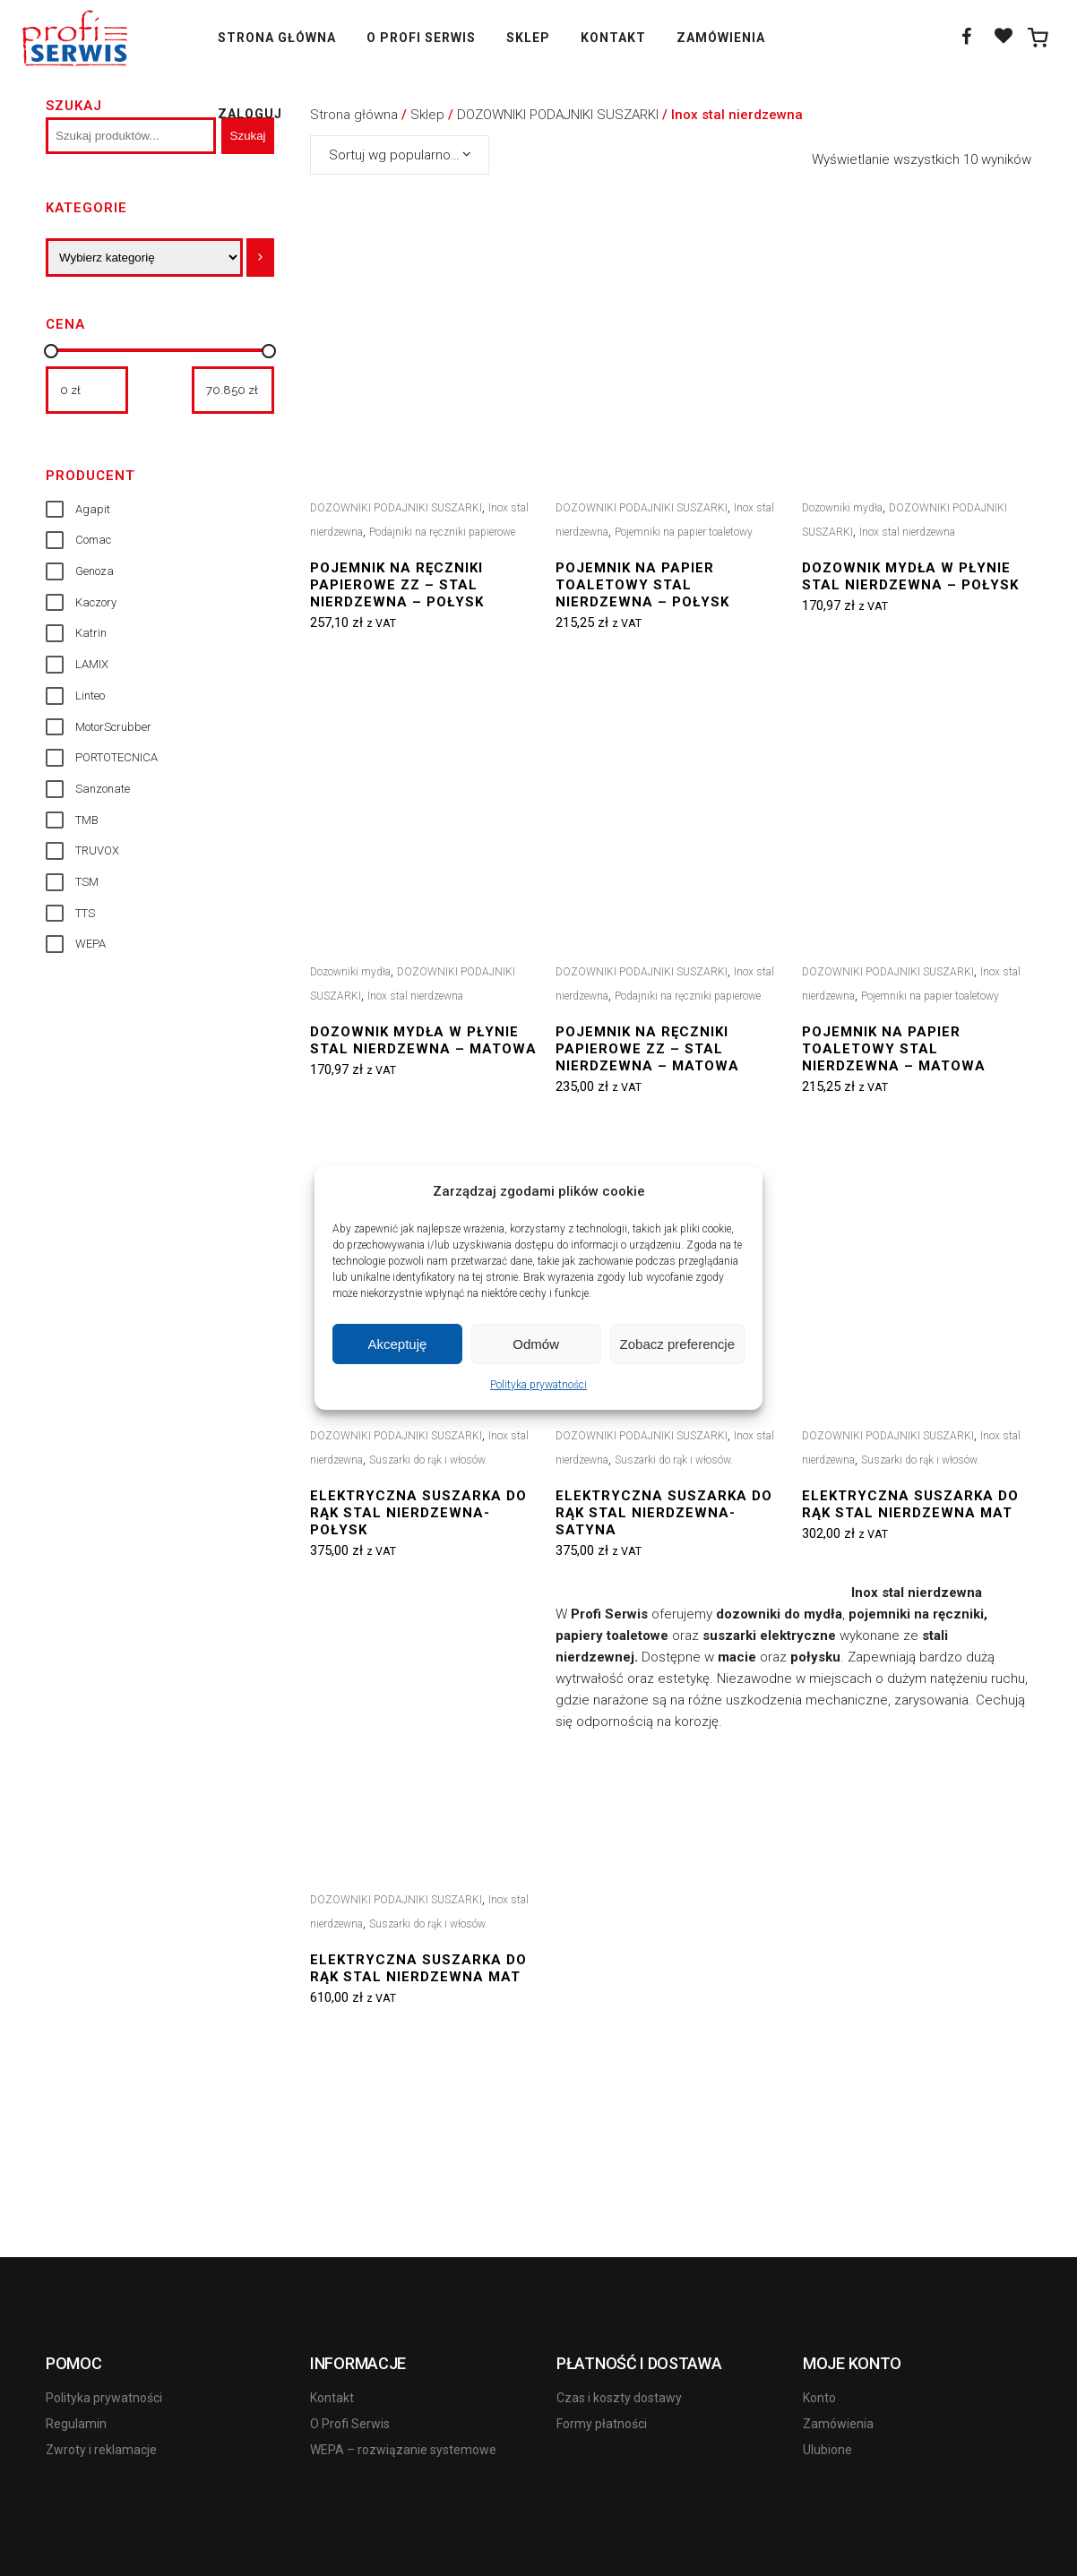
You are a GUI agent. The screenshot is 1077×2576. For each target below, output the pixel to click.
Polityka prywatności (538, 1384)
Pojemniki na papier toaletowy (684, 532)
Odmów (536, 1344)
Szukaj (74, 106)
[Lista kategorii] (144, 257)
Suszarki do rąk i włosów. (428, 1460)
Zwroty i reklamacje (101, 2449)
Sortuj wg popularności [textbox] (399, 155)
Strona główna (354, 115)
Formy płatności (601, 2423)
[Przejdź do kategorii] (260, 257)
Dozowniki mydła (842, 508)
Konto (819, 2397)
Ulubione (827, 2449)
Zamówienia (838, 2423)
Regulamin (76, 2423)
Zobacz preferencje (677, 1344)
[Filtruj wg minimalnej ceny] (87, 390)
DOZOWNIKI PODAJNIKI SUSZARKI (396, 508)
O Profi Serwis (350, 2423)
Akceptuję (396, 1344)
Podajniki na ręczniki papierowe (442, 532)
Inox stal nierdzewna (907, 532)
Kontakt (332, 2397)
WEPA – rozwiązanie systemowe (403, 2449)
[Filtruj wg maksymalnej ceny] (233, 390)
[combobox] (399, 155)
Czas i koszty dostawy (619, 2397)
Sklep (427, 115)
